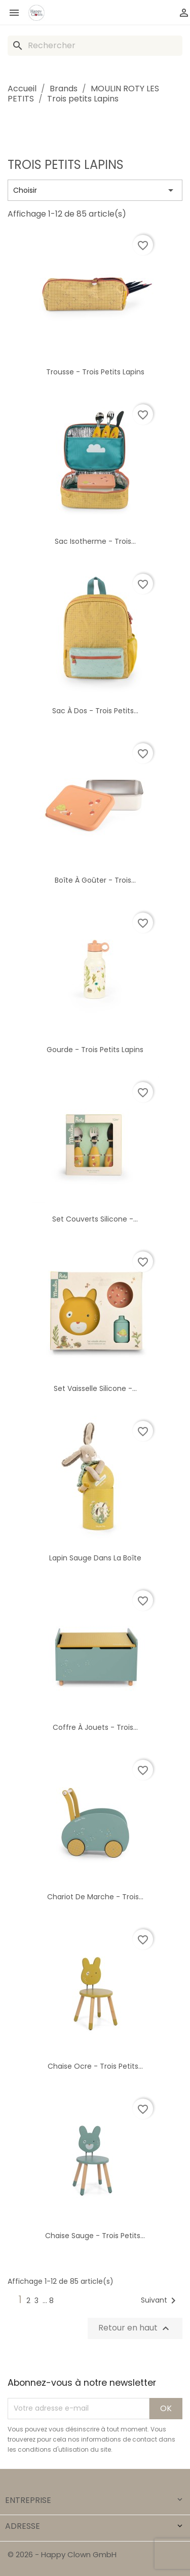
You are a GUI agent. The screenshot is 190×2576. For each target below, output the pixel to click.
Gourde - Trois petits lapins (95, 1050)
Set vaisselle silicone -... (95, 1388)
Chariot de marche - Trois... (95, 1897)
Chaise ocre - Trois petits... (95, 2066)
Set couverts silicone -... (95, 1219)
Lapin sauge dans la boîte (95, 1558)
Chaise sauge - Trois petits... (95, 2236)
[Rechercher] (95, 46)
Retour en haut (135, 2328)
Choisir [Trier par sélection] (95, 190)
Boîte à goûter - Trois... (95, 880)
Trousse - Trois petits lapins (95, 372)
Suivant (160, 2300)
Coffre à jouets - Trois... (95, 1727)
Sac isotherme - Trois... (95, 541)
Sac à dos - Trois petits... (95, 711)
